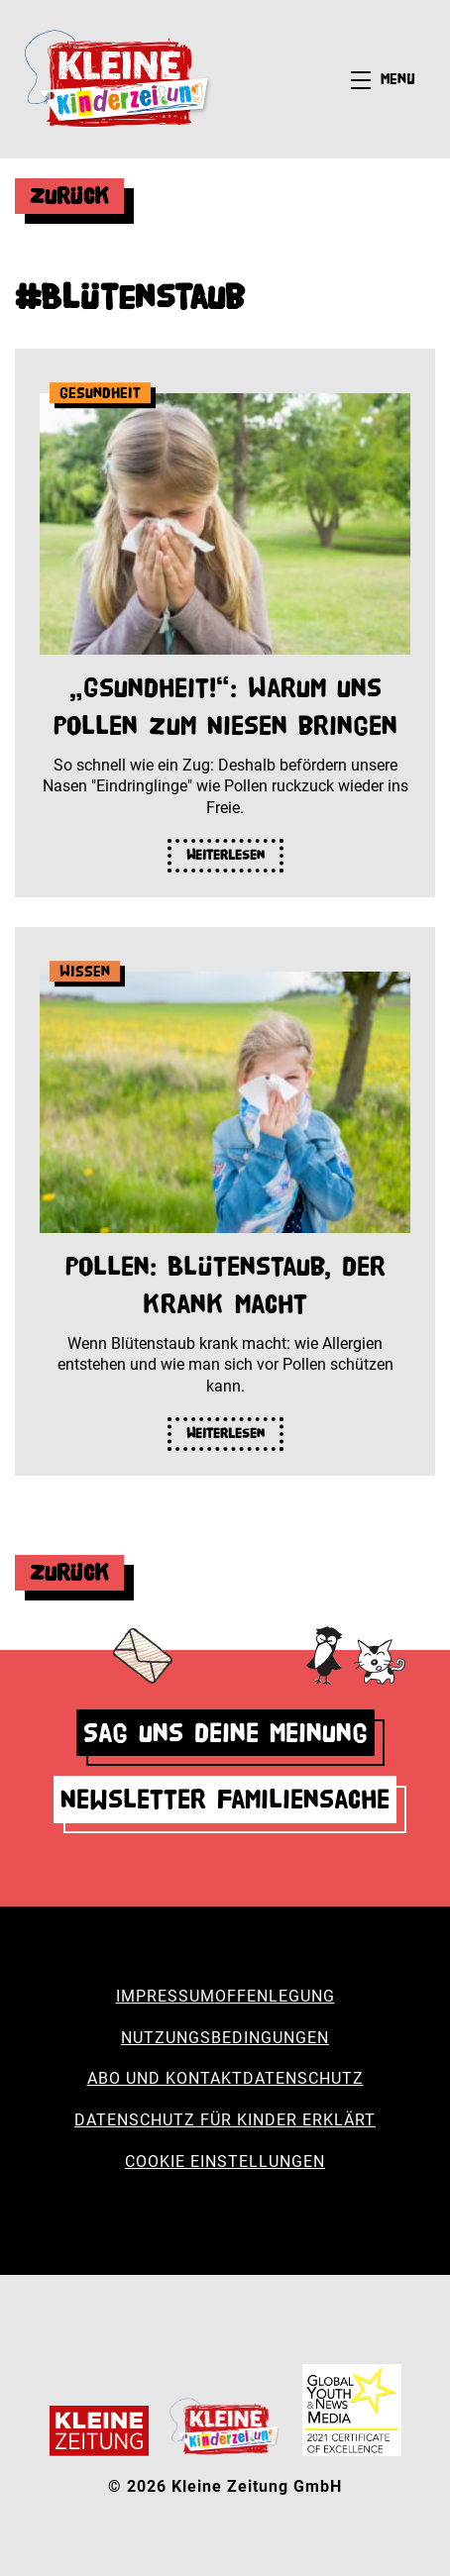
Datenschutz (303, 2078)
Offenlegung (275, 1996)
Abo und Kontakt (165, 2078)
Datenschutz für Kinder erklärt (225, 2120)
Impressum (165, 1996)
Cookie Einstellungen (225, 2161)
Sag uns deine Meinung (225, 1732)
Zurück (69, 195)
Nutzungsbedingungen (225, 2037)
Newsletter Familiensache (225, 1799)
